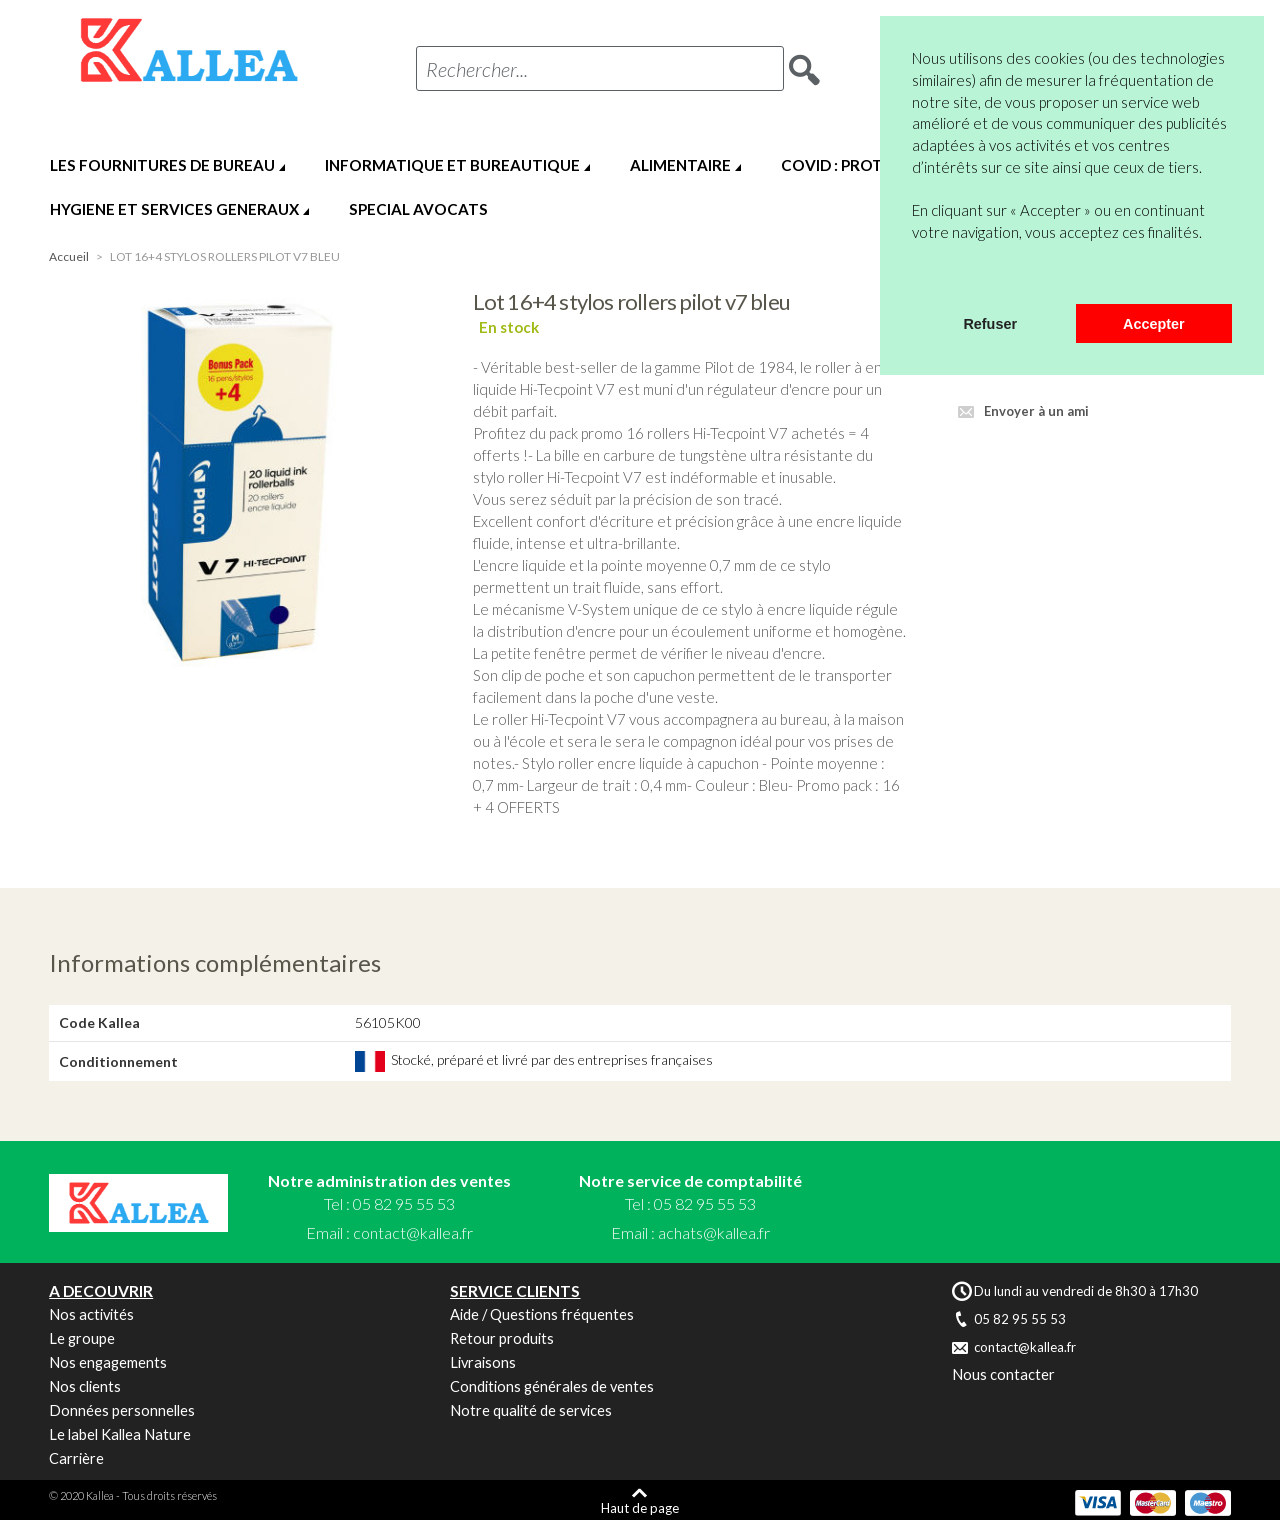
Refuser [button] (990, 324)
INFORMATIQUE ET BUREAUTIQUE (452, 165)
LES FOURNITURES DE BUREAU (162, 165)
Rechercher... (477, 69)
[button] (915, 278)
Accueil (69, 256)
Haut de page (640, 1507)
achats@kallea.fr (714, 1232)
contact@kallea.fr (413, 1232)
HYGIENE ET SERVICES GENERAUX (174, 209)
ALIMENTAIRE (680, 165)
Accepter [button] (1154, 324)
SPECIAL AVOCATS (418, 209)
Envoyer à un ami (1036, 411)
